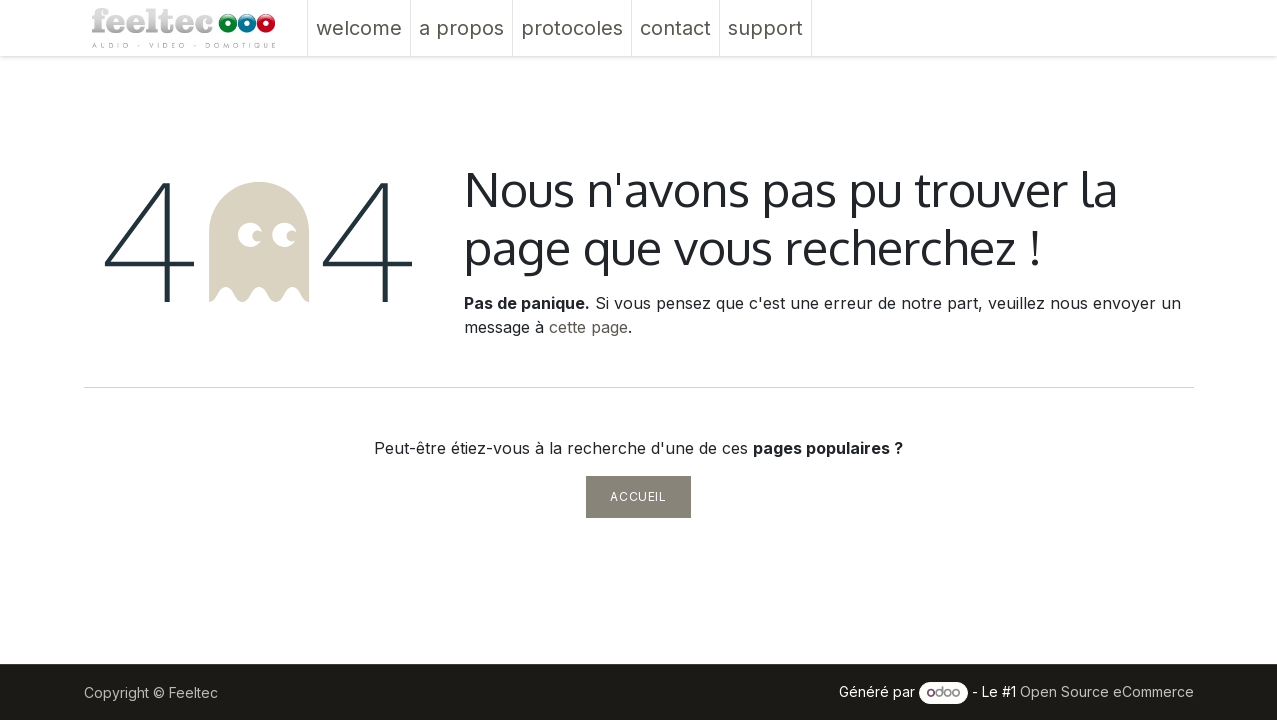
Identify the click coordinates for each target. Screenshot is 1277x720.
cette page (588, 327)
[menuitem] (359, 28)
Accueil (638, 496)
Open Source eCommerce (1107, 691)
